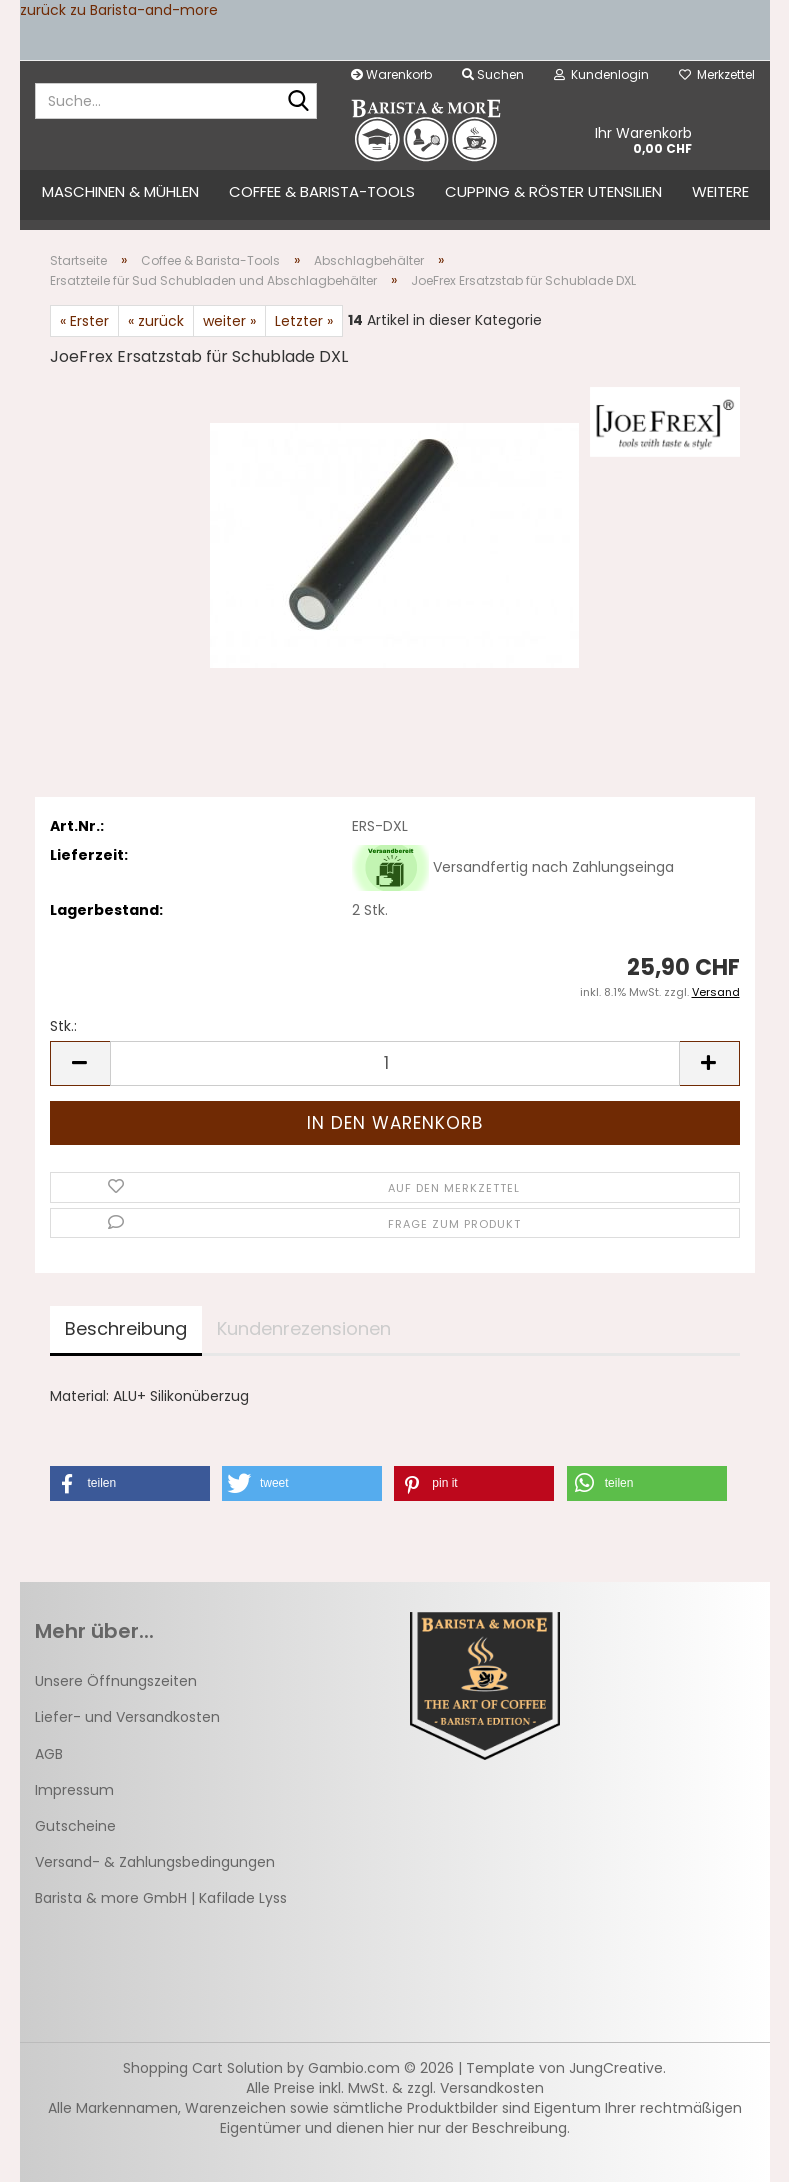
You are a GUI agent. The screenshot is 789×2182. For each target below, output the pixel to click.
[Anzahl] (395, 1063)
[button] (80, 1063)
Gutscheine (75, 1826)
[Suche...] (298, 102)
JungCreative (616, 2068)
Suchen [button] (493, 74)
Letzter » (304, 321)
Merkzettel (717, 74)
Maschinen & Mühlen (120, 191)
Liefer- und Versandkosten (127, 1717)
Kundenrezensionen (304, 1328)
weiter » (229, 321)
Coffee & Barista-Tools (322, 191)
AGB (49, 1754)
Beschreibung (126, 1328)
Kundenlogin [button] (601, 74)
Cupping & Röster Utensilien (553, 191)
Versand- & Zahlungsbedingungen (155, 1862)
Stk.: (63, 1026)
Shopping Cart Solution (203, 2068)
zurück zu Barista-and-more (119, 10)
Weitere (720, 191)
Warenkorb (391, 74)
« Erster (84, 321)
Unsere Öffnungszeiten (116, 1681)
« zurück (156, 321)
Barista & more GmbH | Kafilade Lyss (161, 1898)
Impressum (74, 1790)
